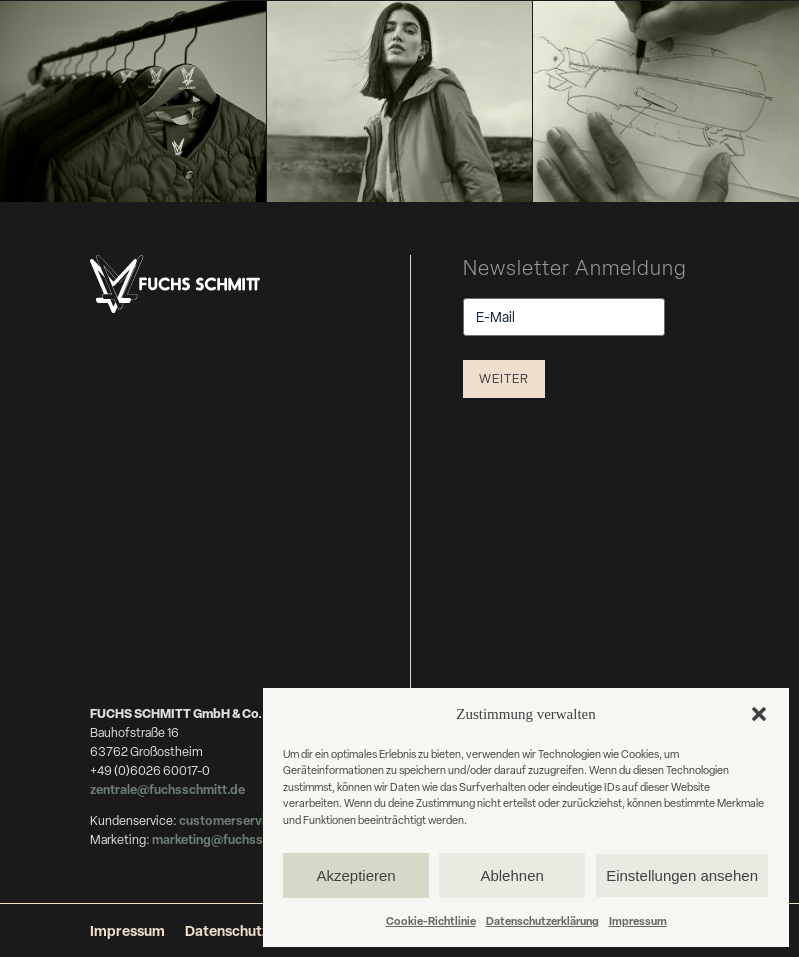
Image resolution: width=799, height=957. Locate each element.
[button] (759, 714)
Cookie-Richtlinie (431, 920)
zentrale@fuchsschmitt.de (168, 789)
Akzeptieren (355, 875)
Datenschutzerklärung (542, 920)
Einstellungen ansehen (682, 875)
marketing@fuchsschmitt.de (235, 839)
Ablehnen (511, 875)
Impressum (638, 920)
